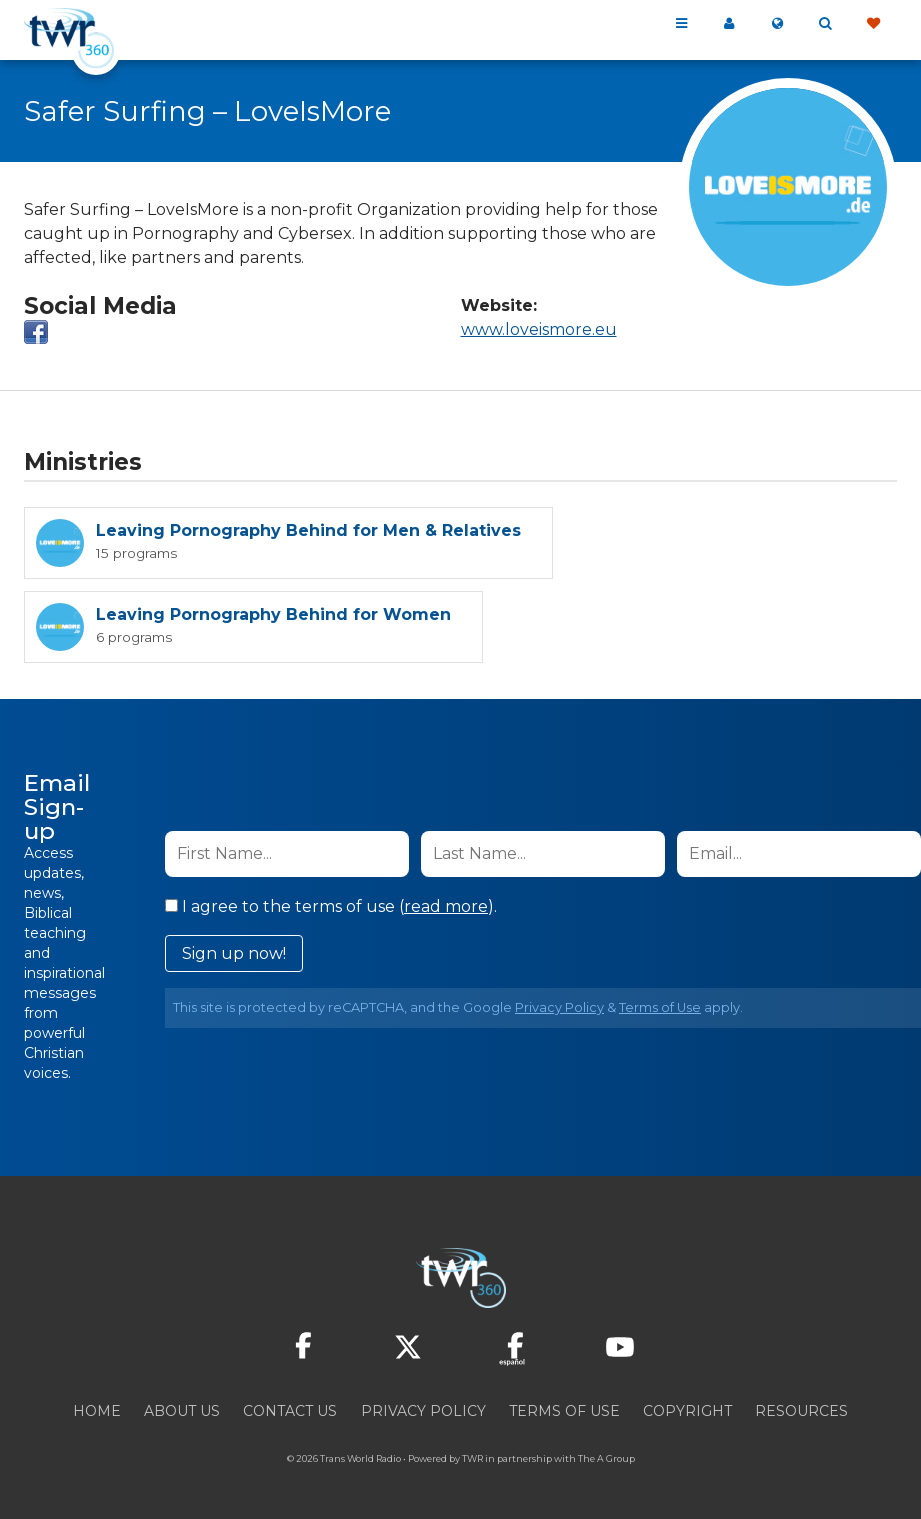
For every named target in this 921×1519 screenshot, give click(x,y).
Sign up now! (234, 953)
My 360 (729, 24)
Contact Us (290, 1411)
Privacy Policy (559, 1007)
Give (873, 24)
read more (446, 906)
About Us (182, 1411)
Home (97, 1411)
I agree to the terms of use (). (331, 906)
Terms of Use (660, 1007)
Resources (801, 1411)
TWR (472, 1458)
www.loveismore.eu (539, 329)
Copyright (687, 1411)
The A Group (606, 1458)
